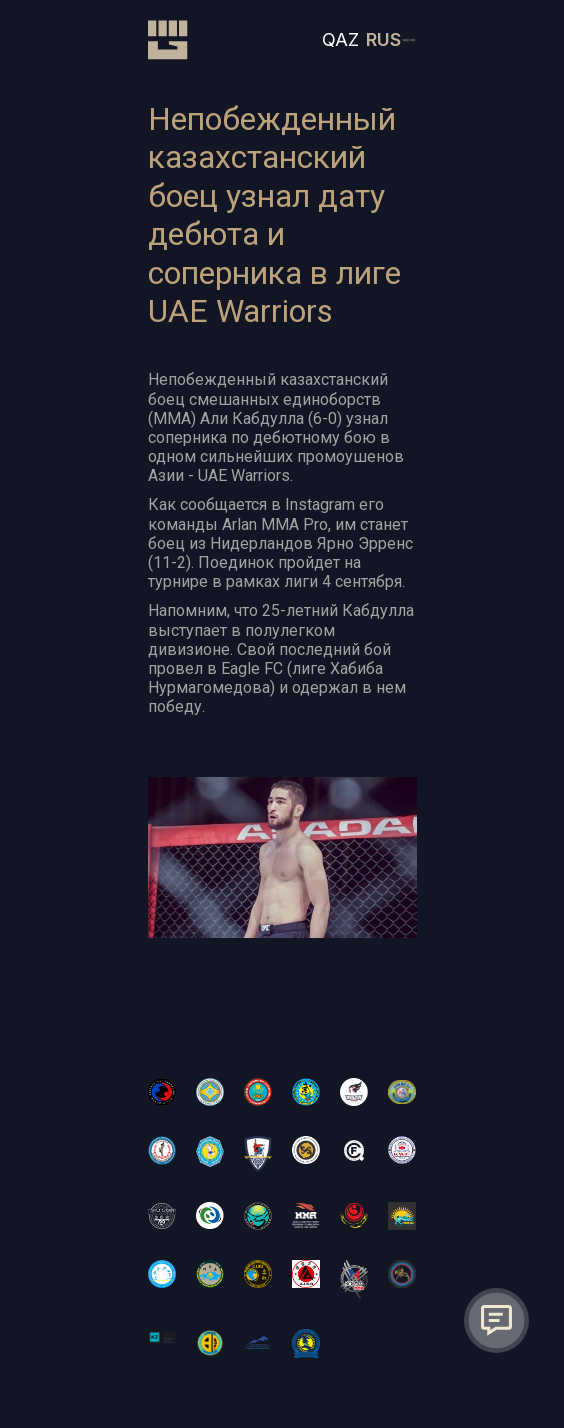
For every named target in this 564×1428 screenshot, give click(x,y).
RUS (383, 39)
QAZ (340, 39)
